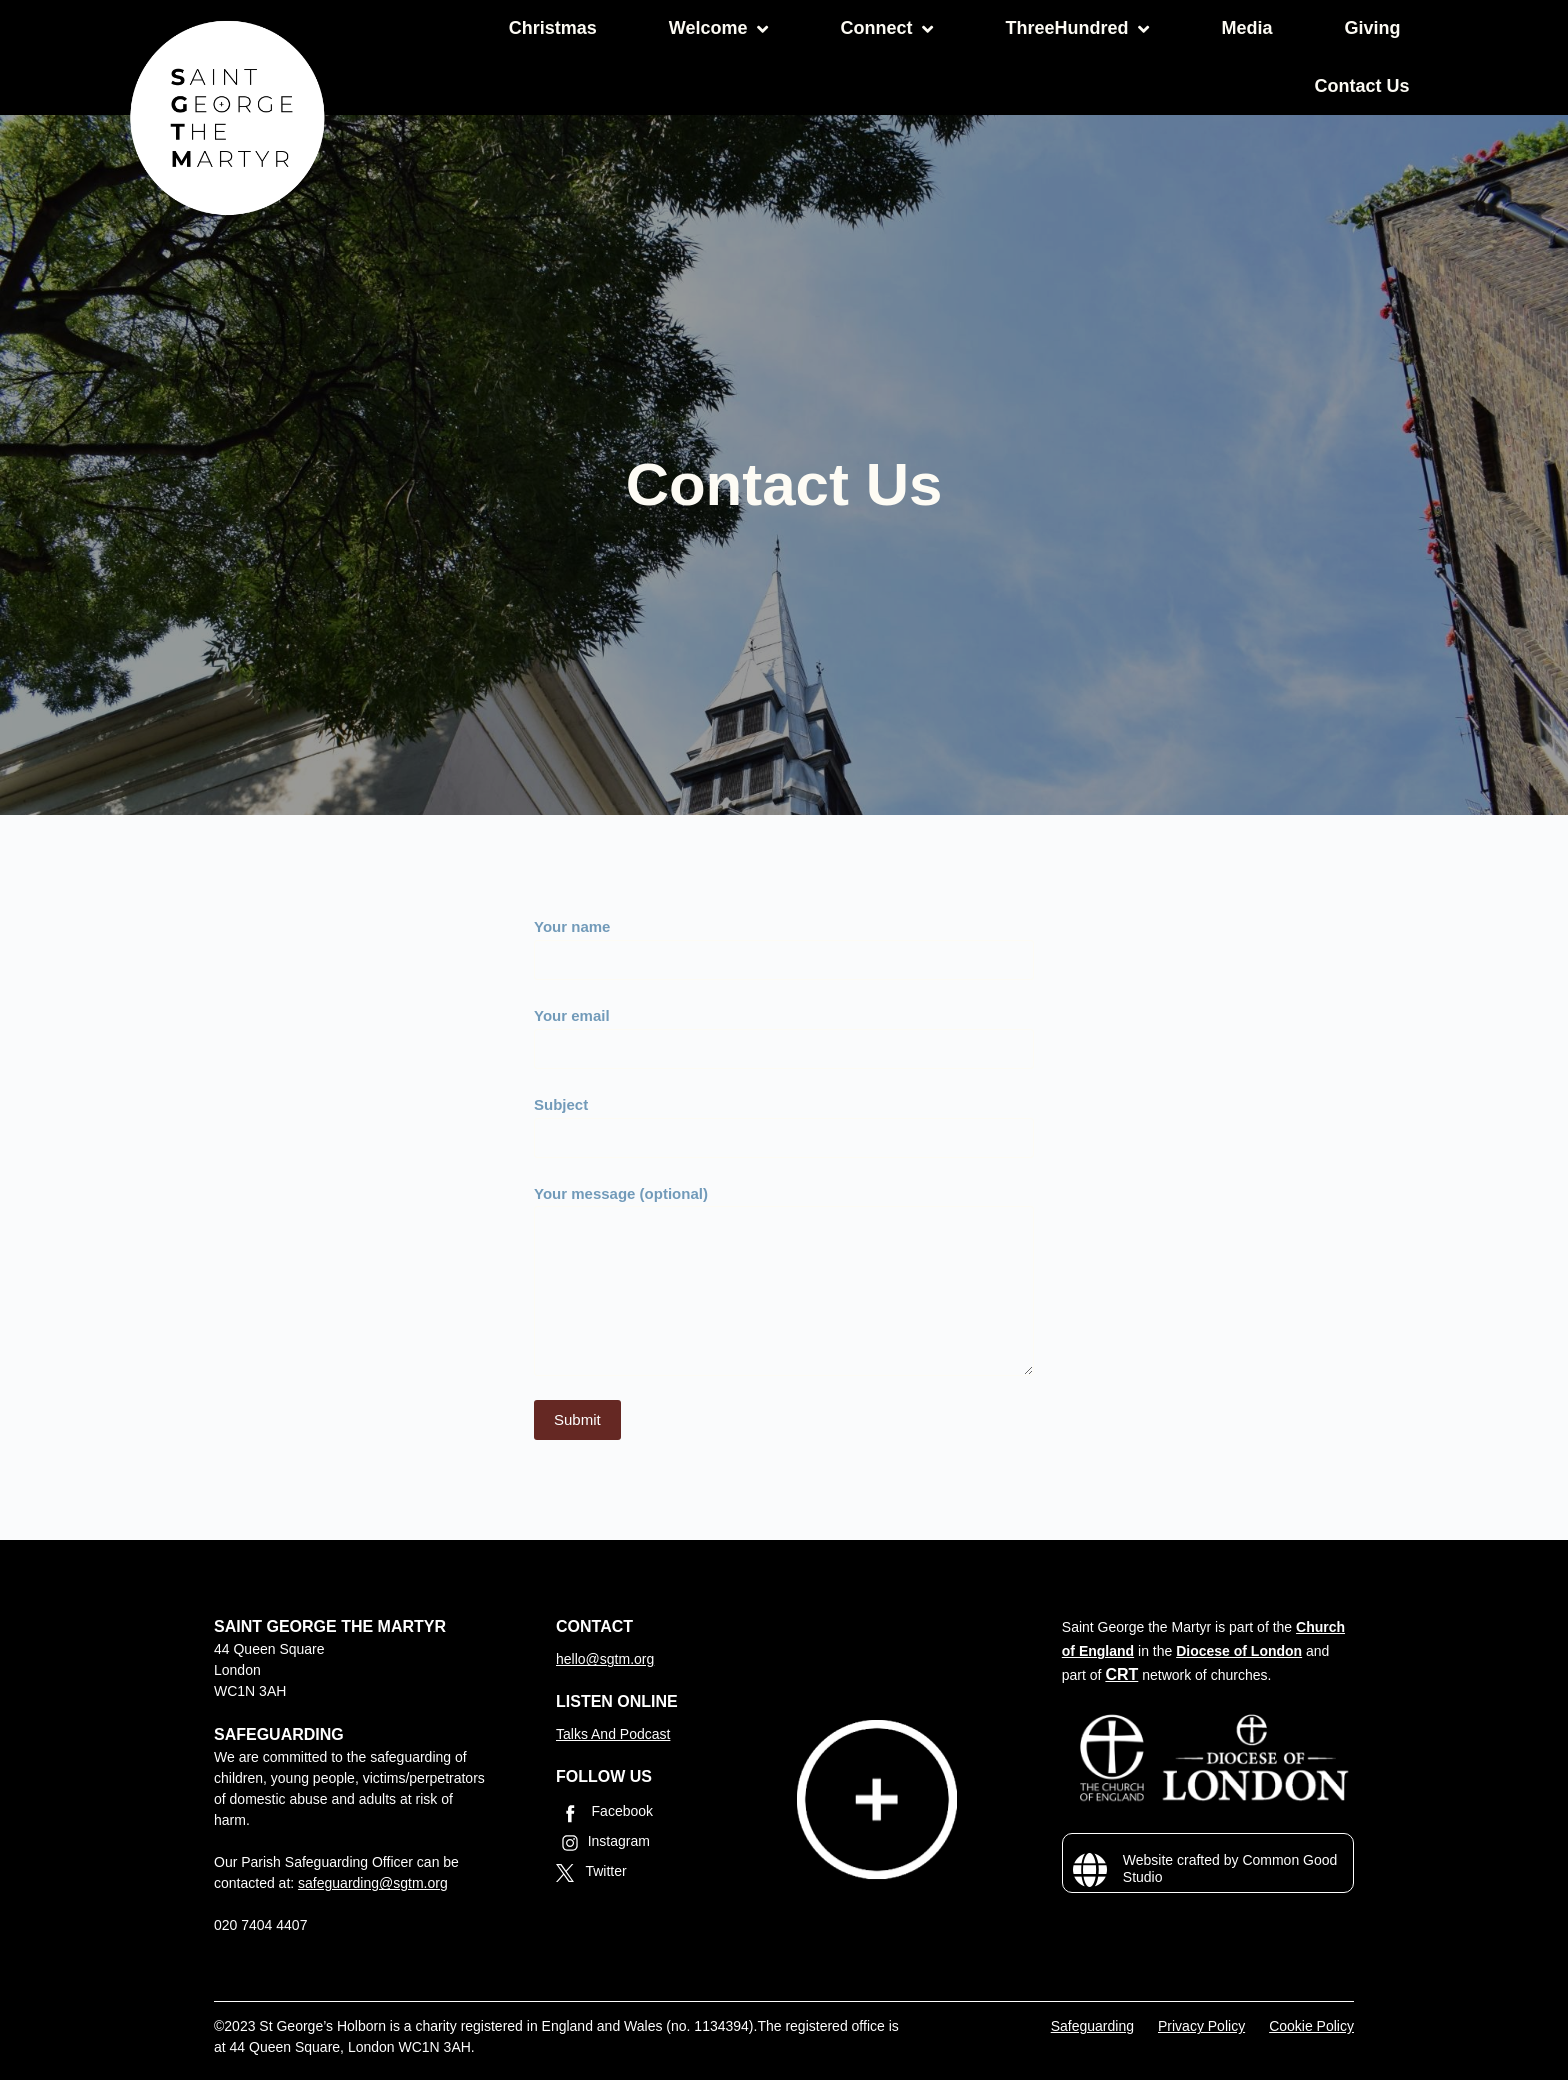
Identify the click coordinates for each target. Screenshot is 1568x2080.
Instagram (603, 1843)
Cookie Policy (1311, 2026)
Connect (886, 29)
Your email (784, 1032)
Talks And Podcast (613, 1734)
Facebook (604, 1813)
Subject (784, 1121)
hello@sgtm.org (605, 1659)
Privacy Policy (1201, 2026)
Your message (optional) (784, 1281)
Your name (784, 943)
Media (1246, 28)
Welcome (719, 29)
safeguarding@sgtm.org (373, 1883)
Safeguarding (1092, 2026)
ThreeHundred (1077, 29)
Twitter (591, 1872)
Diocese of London (1239, 1651)
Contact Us (1361, 86)
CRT (1121, 1674)
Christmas (553, 28)
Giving (1372, 28)
